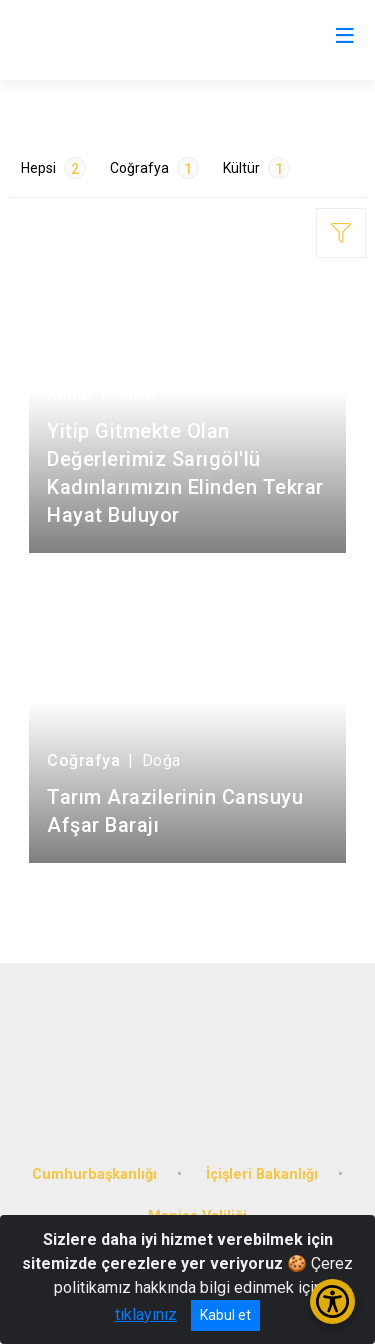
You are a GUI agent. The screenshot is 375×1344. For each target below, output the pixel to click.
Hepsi (53, 168)
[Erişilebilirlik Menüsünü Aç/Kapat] (332, 1301)
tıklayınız (146, 1314)
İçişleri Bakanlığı (262, 1174)
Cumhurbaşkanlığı (94, 1174)
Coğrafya (154, 168)
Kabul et (225, 1315)
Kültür (256, 168)
